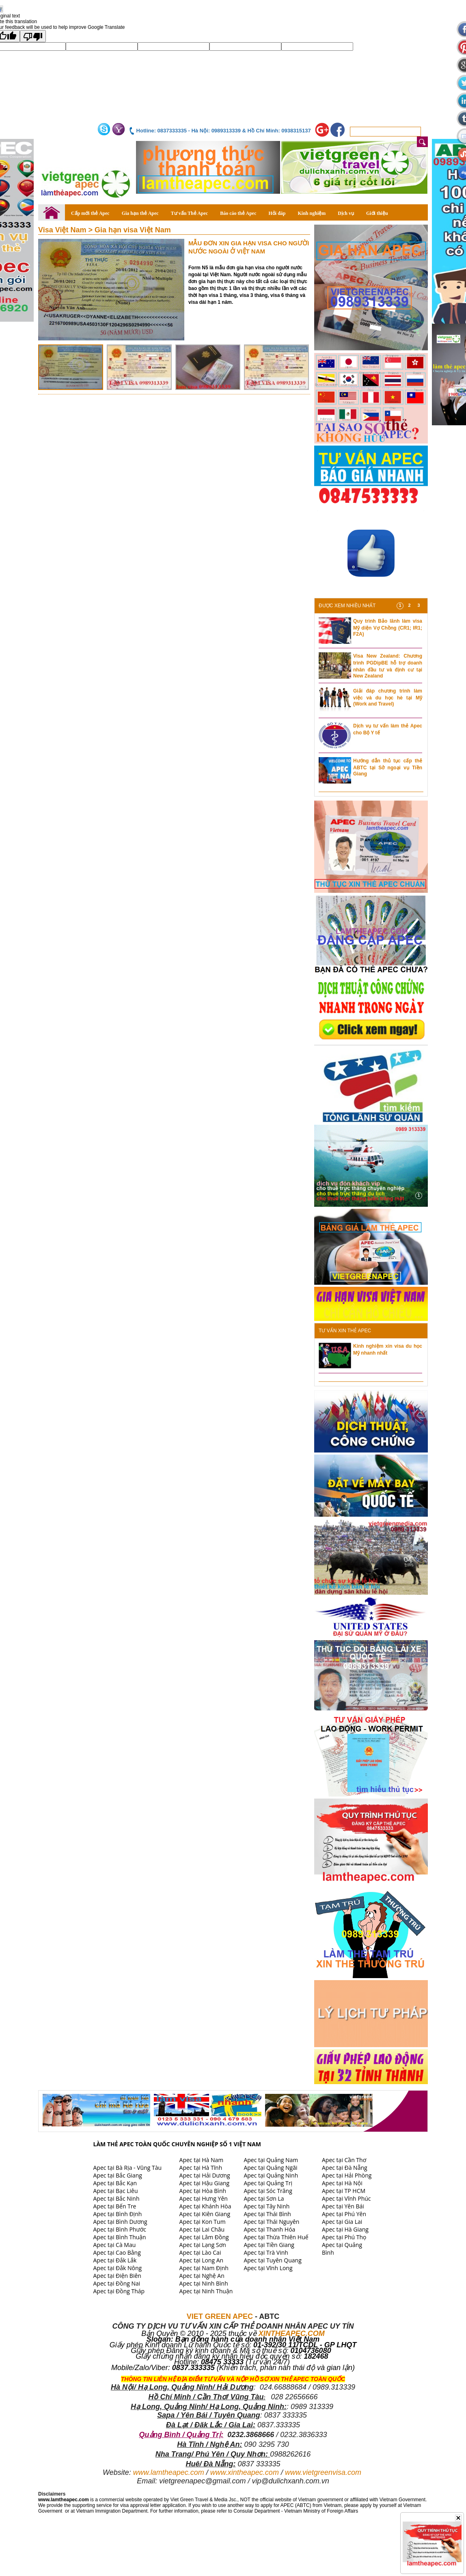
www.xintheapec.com (244, 2472)
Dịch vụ (346, 213)
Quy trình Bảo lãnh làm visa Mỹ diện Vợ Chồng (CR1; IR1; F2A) (387, 627)
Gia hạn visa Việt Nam (133, 230)
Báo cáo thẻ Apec (238, 213)
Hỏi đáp (277, 213)
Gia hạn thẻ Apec (140, 213)
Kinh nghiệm (312, 213)
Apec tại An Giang (116, 2160)
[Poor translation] (33, 36)
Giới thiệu (377, 213)
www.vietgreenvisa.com (323, 2472)
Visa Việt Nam (63, 230)
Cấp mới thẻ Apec (90, 213)
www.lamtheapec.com (168, 2472)
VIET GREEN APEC (220, 2316)
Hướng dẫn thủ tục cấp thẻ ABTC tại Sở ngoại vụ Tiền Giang (387, 767)
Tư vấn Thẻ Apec (189, 213)
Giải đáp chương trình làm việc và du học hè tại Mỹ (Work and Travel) (387, 697)
